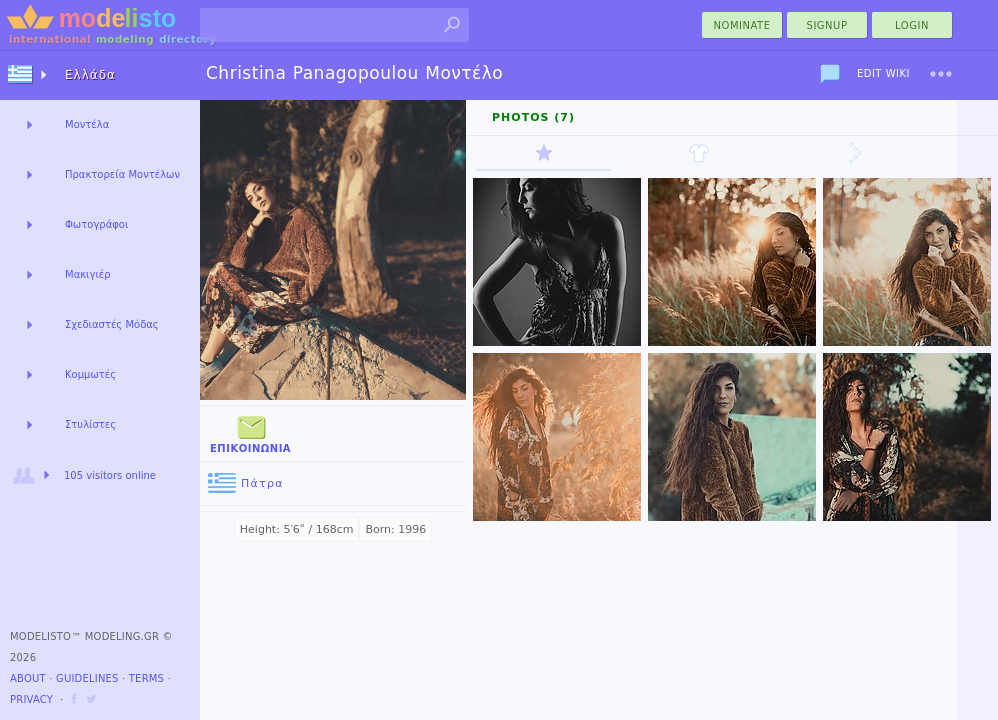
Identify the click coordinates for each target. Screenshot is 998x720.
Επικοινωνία (250, 432)
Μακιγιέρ (88, 274)
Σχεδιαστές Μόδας (112, 324)
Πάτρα (246, 483)
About (28, 678)
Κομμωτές (90, 374)
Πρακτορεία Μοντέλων (122, 174)
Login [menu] (912, 25)
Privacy (31, 699)
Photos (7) (533, 117)
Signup (827, 25)
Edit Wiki (883, 73)
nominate (742, 25)
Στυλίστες (90, 424)
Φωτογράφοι (96, 224)
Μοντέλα (87, 124)
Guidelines (87, 678)
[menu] (941, 74)
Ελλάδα (90, 75)
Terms (146, 678)
